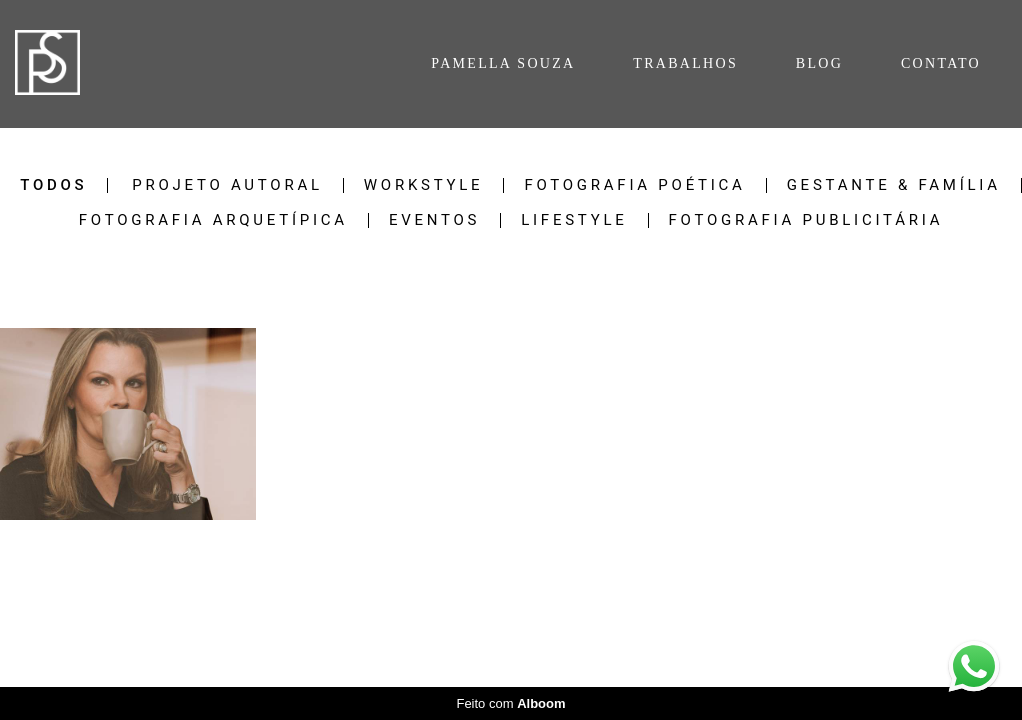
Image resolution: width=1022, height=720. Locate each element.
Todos (53, 185)
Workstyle (424, 185)
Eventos (434, 220)
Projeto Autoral (227, 185)
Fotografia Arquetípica (213, 220)
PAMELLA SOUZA (503, 63)
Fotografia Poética (634, 185)
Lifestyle (574, 220)
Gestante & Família (894, 185)
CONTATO (941, 63)
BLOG (819, 63)
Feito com (510, 703)
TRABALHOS (685, 63)
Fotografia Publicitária (806, 220)
